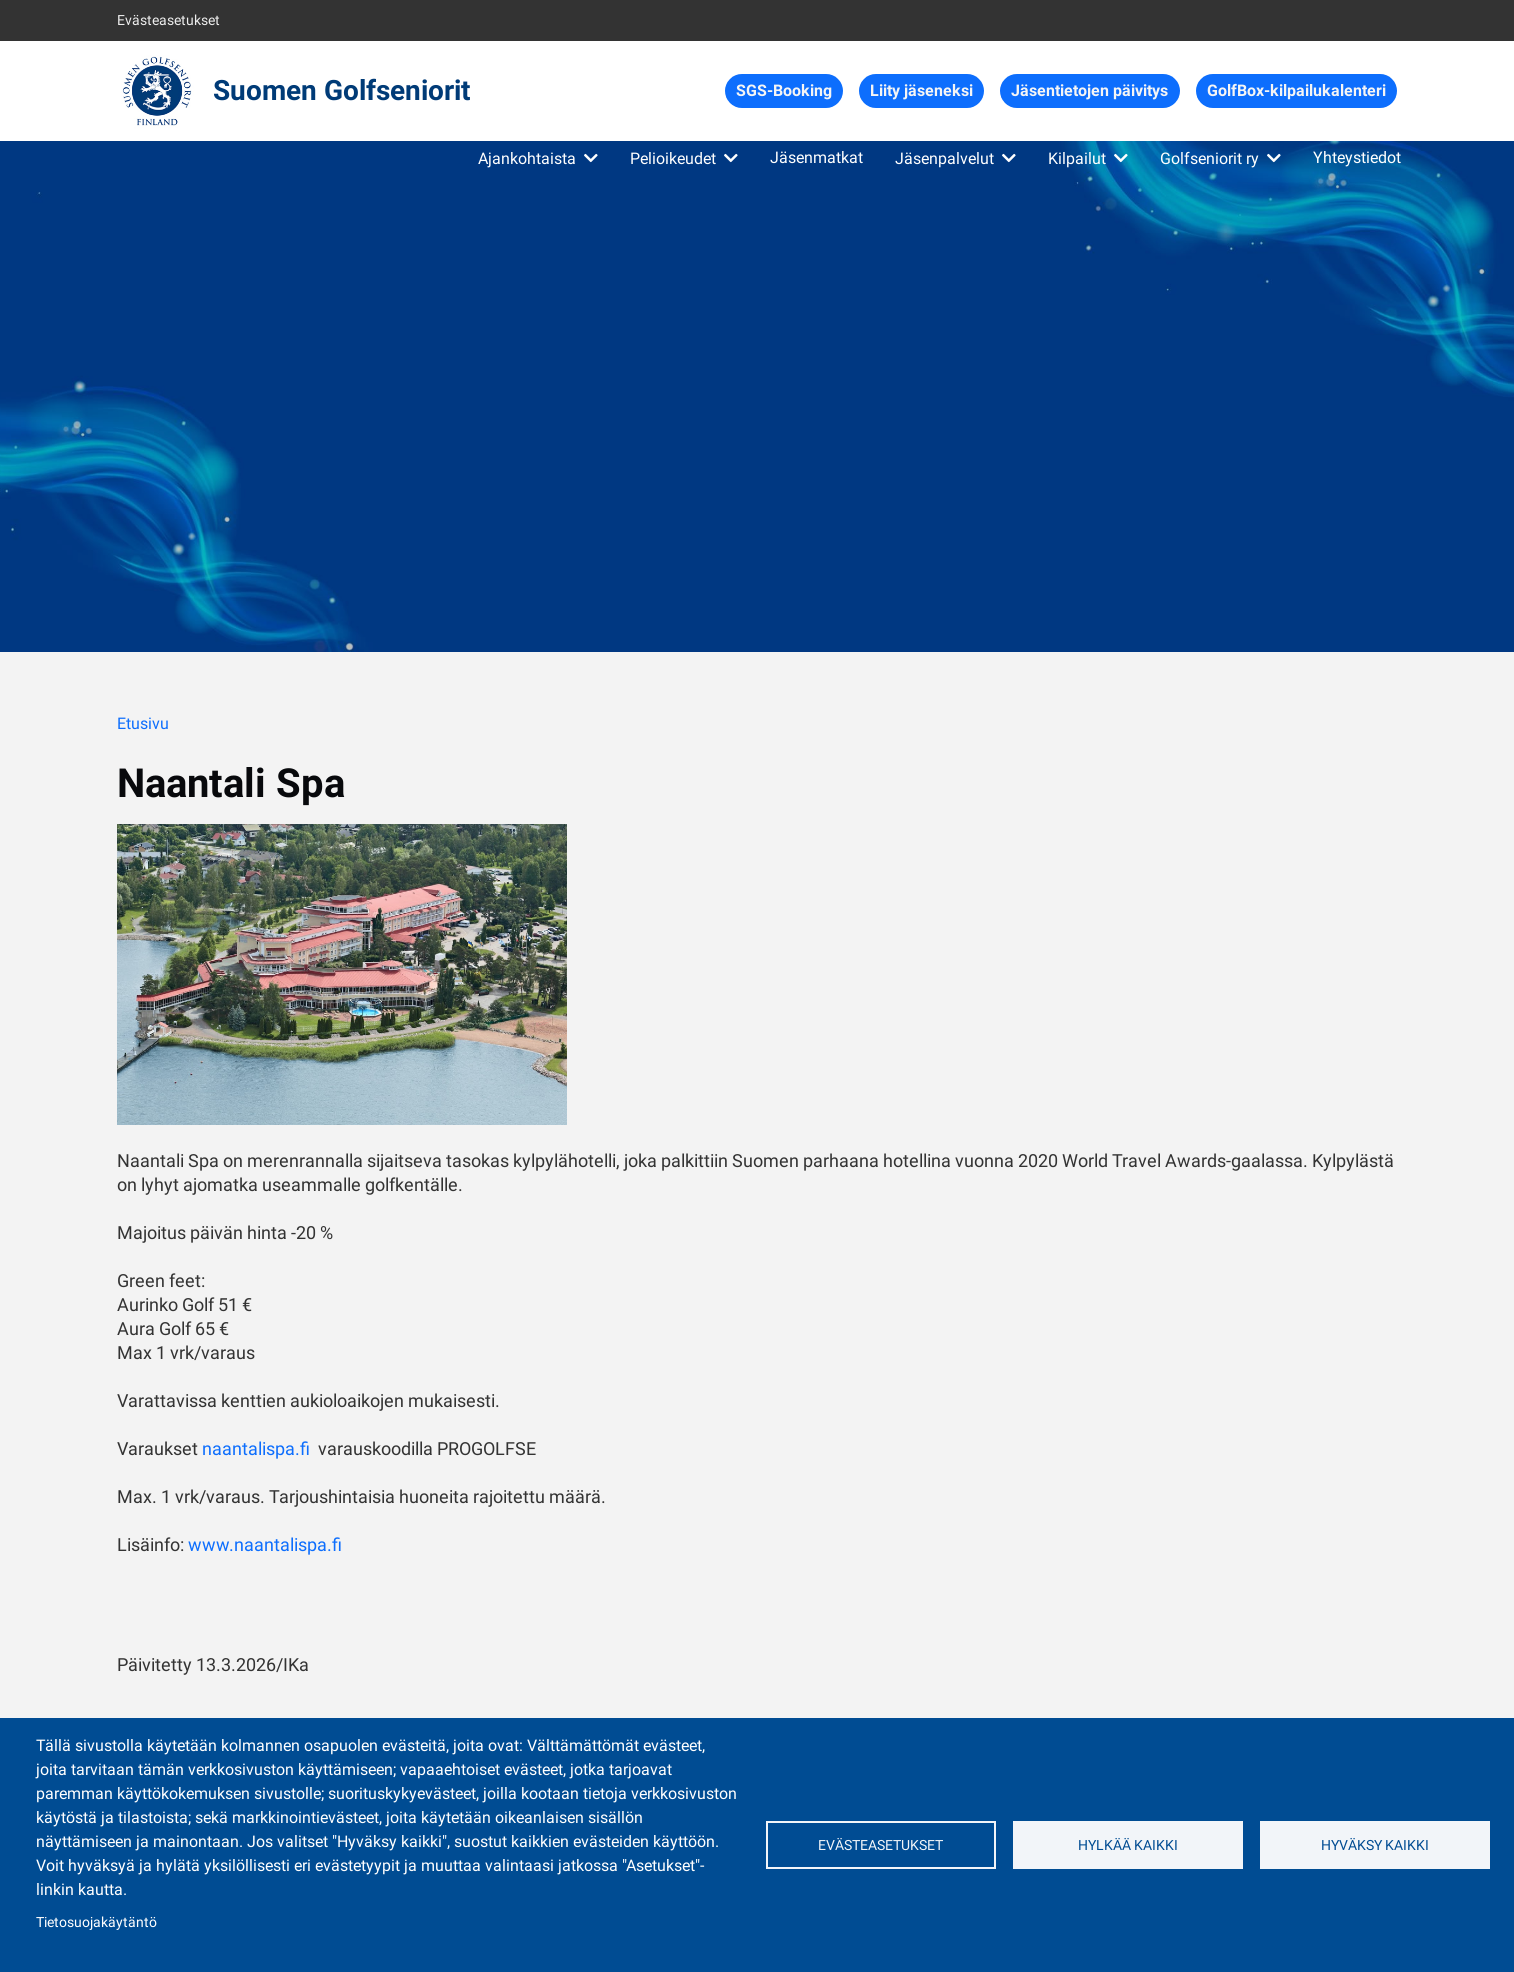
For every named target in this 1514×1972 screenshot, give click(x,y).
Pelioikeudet (673, 158)
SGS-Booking (784, 90)
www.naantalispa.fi (265, 1544)
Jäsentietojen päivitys (1089, 90)
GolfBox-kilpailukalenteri (1296, 90)
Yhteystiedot (1357, 157)
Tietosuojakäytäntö (96, 1922)
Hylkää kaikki (1128, 1845)
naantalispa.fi (256, 1448)
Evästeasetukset (168, 20)
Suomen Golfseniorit (341, 90)
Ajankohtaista (527, 158)
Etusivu (143, 723)
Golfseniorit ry (1209, 158)
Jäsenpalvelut (944, 158)
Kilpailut (1077, 158)
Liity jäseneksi (921, 90)
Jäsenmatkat (816, 157)
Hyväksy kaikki (1375, 1845)
